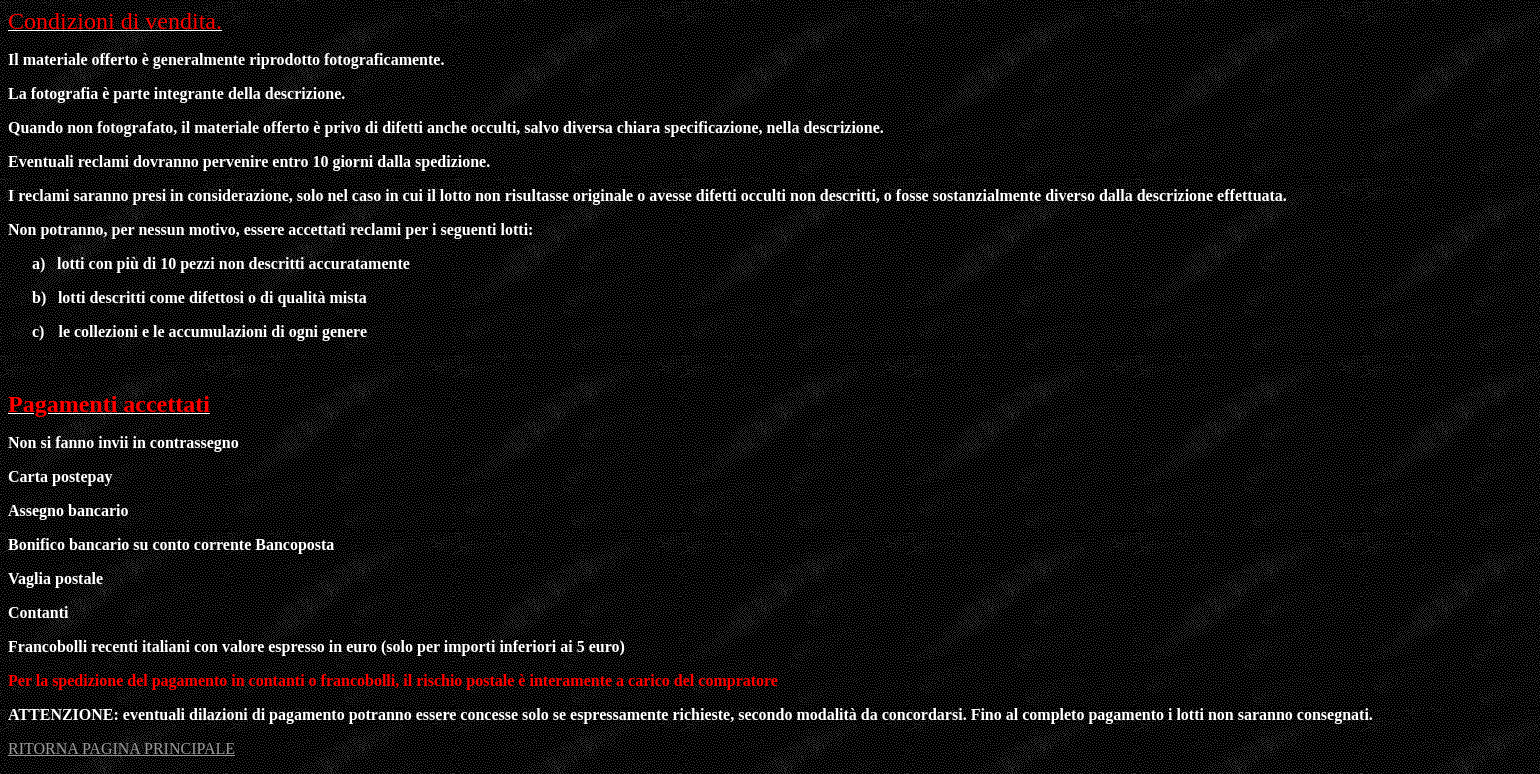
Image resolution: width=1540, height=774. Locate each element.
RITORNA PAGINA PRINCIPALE (121, 748)
